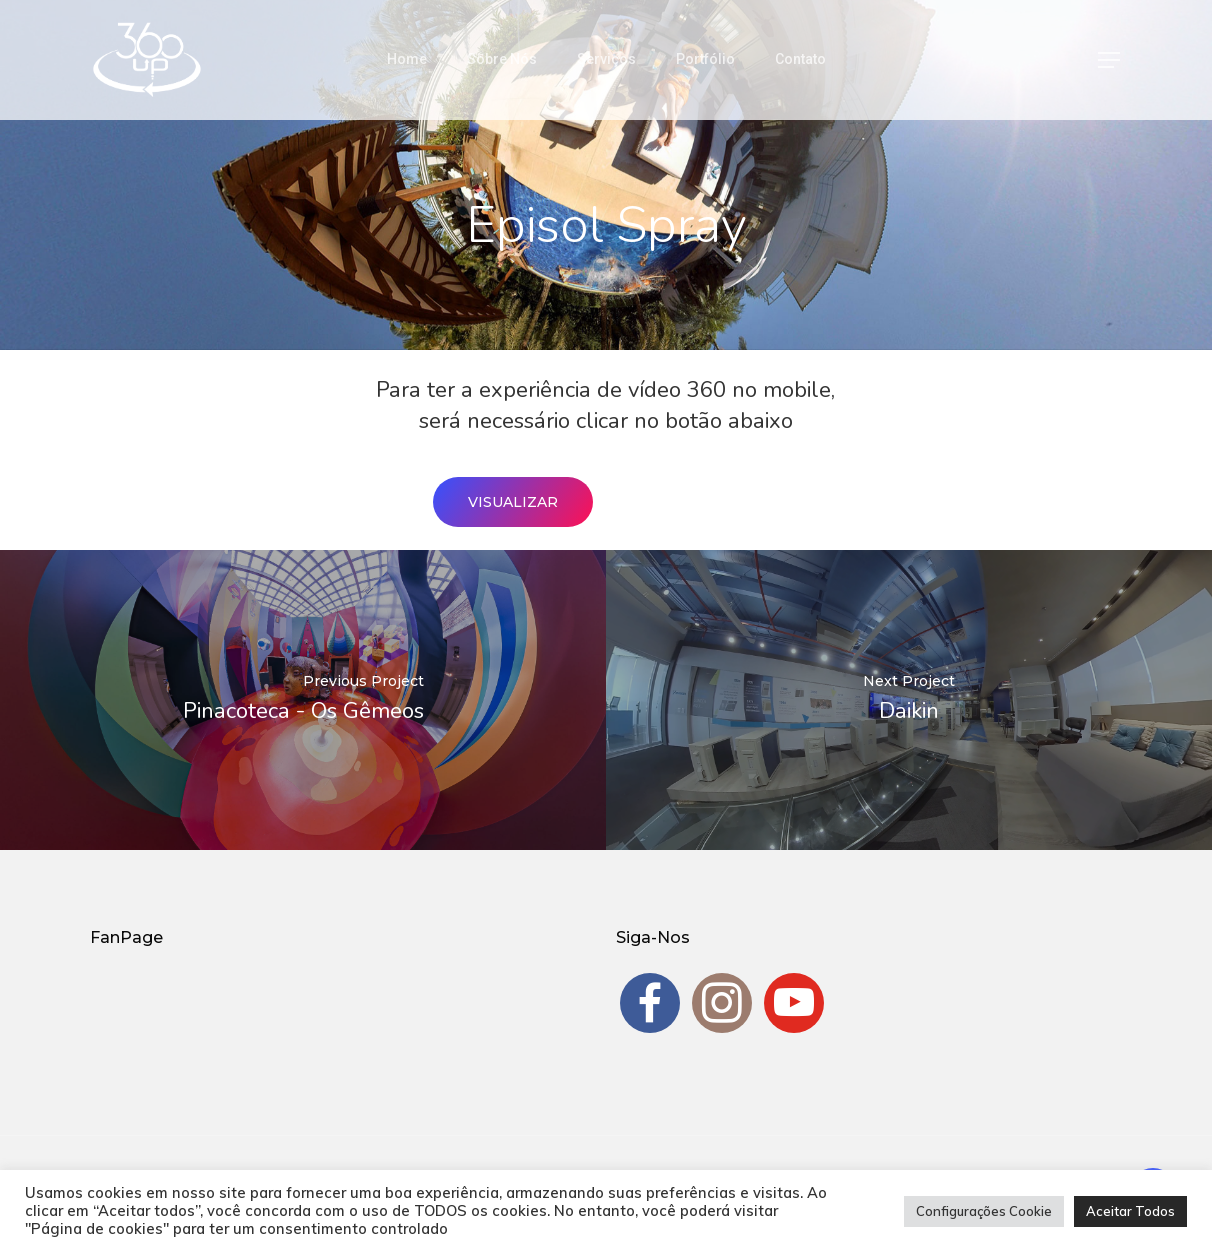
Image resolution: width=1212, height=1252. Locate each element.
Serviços (606, 59)
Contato (800, 59)
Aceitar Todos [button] (1130, 1211)
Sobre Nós (502, 59)
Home (407, 59)
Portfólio (705, 59)
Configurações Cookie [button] (984, 1211)
